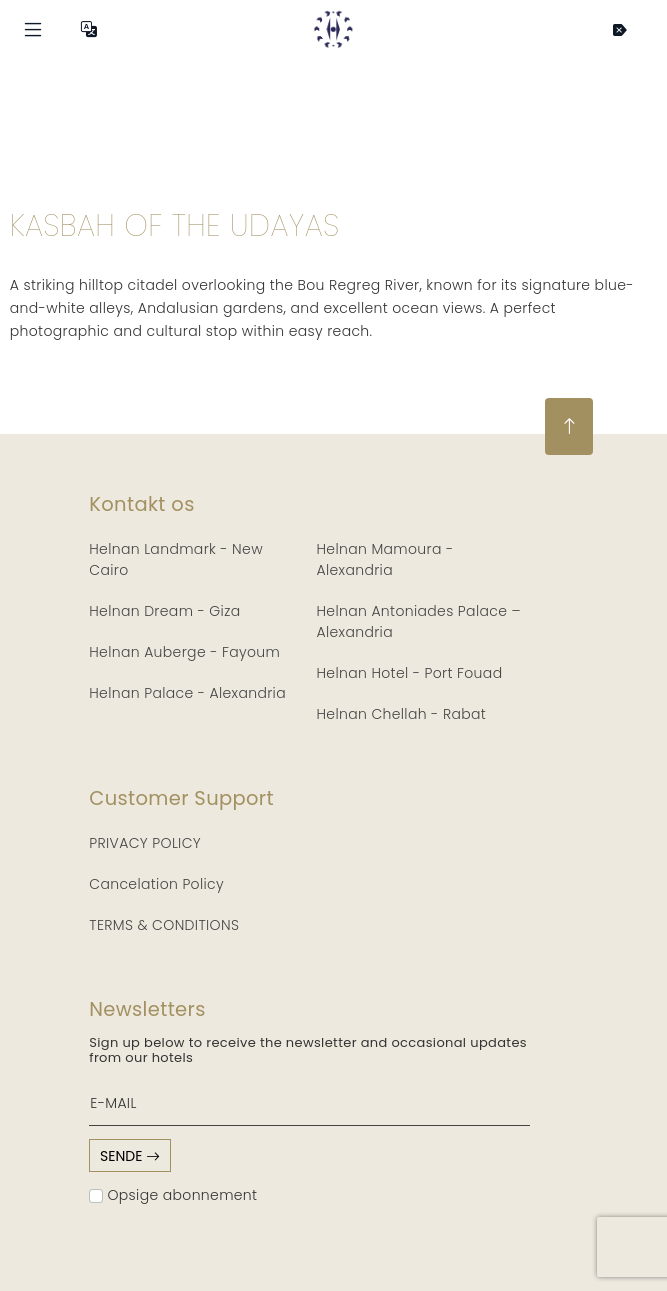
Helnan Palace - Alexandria (187, 693)
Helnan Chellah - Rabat (402, 714)
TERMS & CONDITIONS (164, 925)
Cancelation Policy (156, 884)
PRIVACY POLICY (145, 843)
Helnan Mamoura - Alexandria (385, 559)
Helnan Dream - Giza (164, 611)
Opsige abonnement (173, 1195)
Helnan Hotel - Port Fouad (410, 673)
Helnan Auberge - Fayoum (184, 652)
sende (130, 1156)
